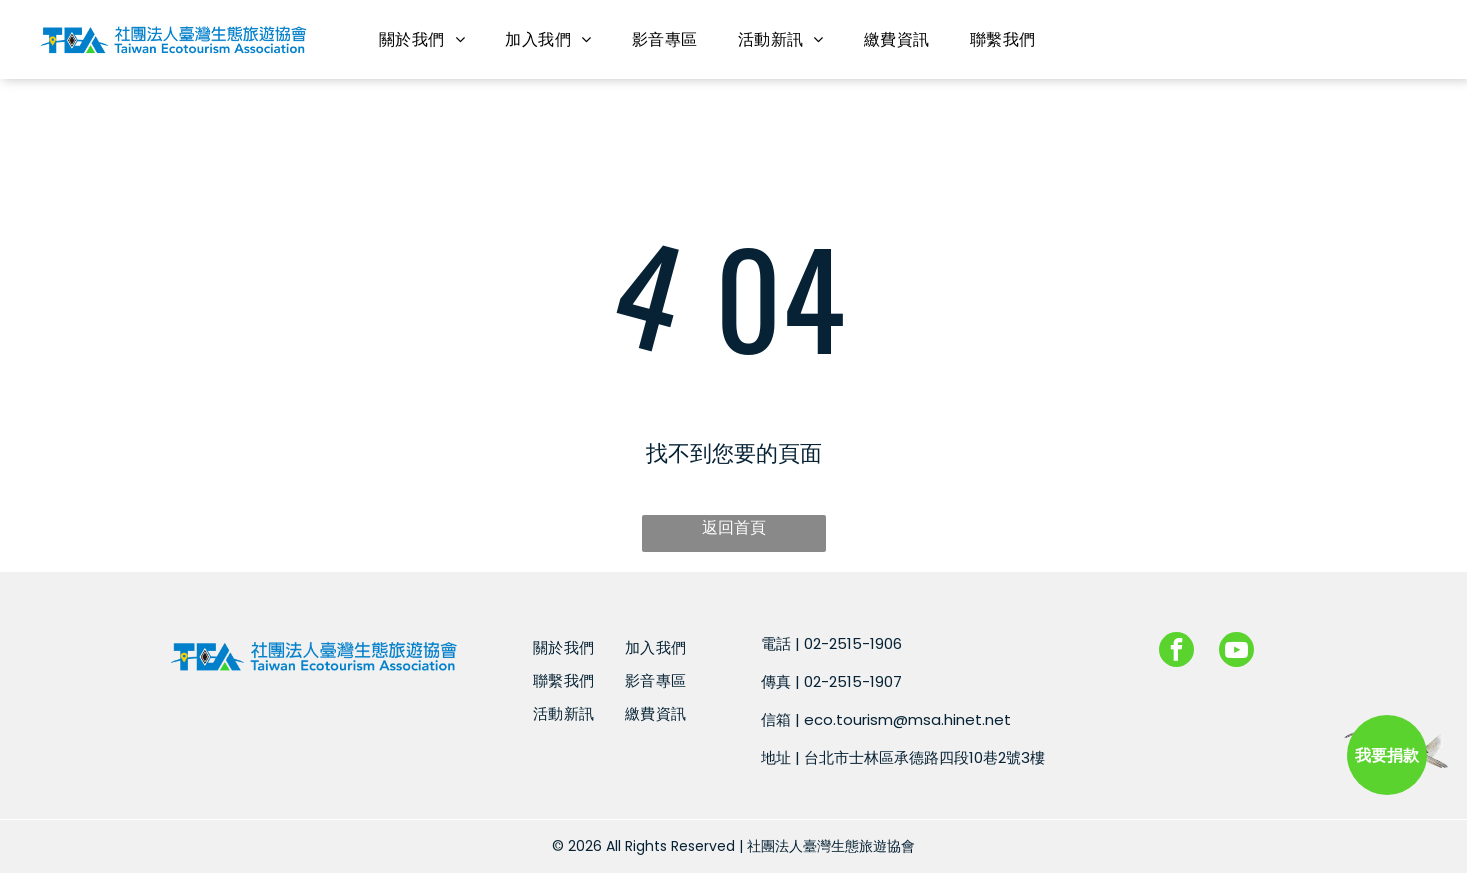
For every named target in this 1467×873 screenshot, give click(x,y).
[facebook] (1176, 652)
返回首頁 (734, 527)
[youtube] (1236, 652)
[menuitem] (422, 39)
